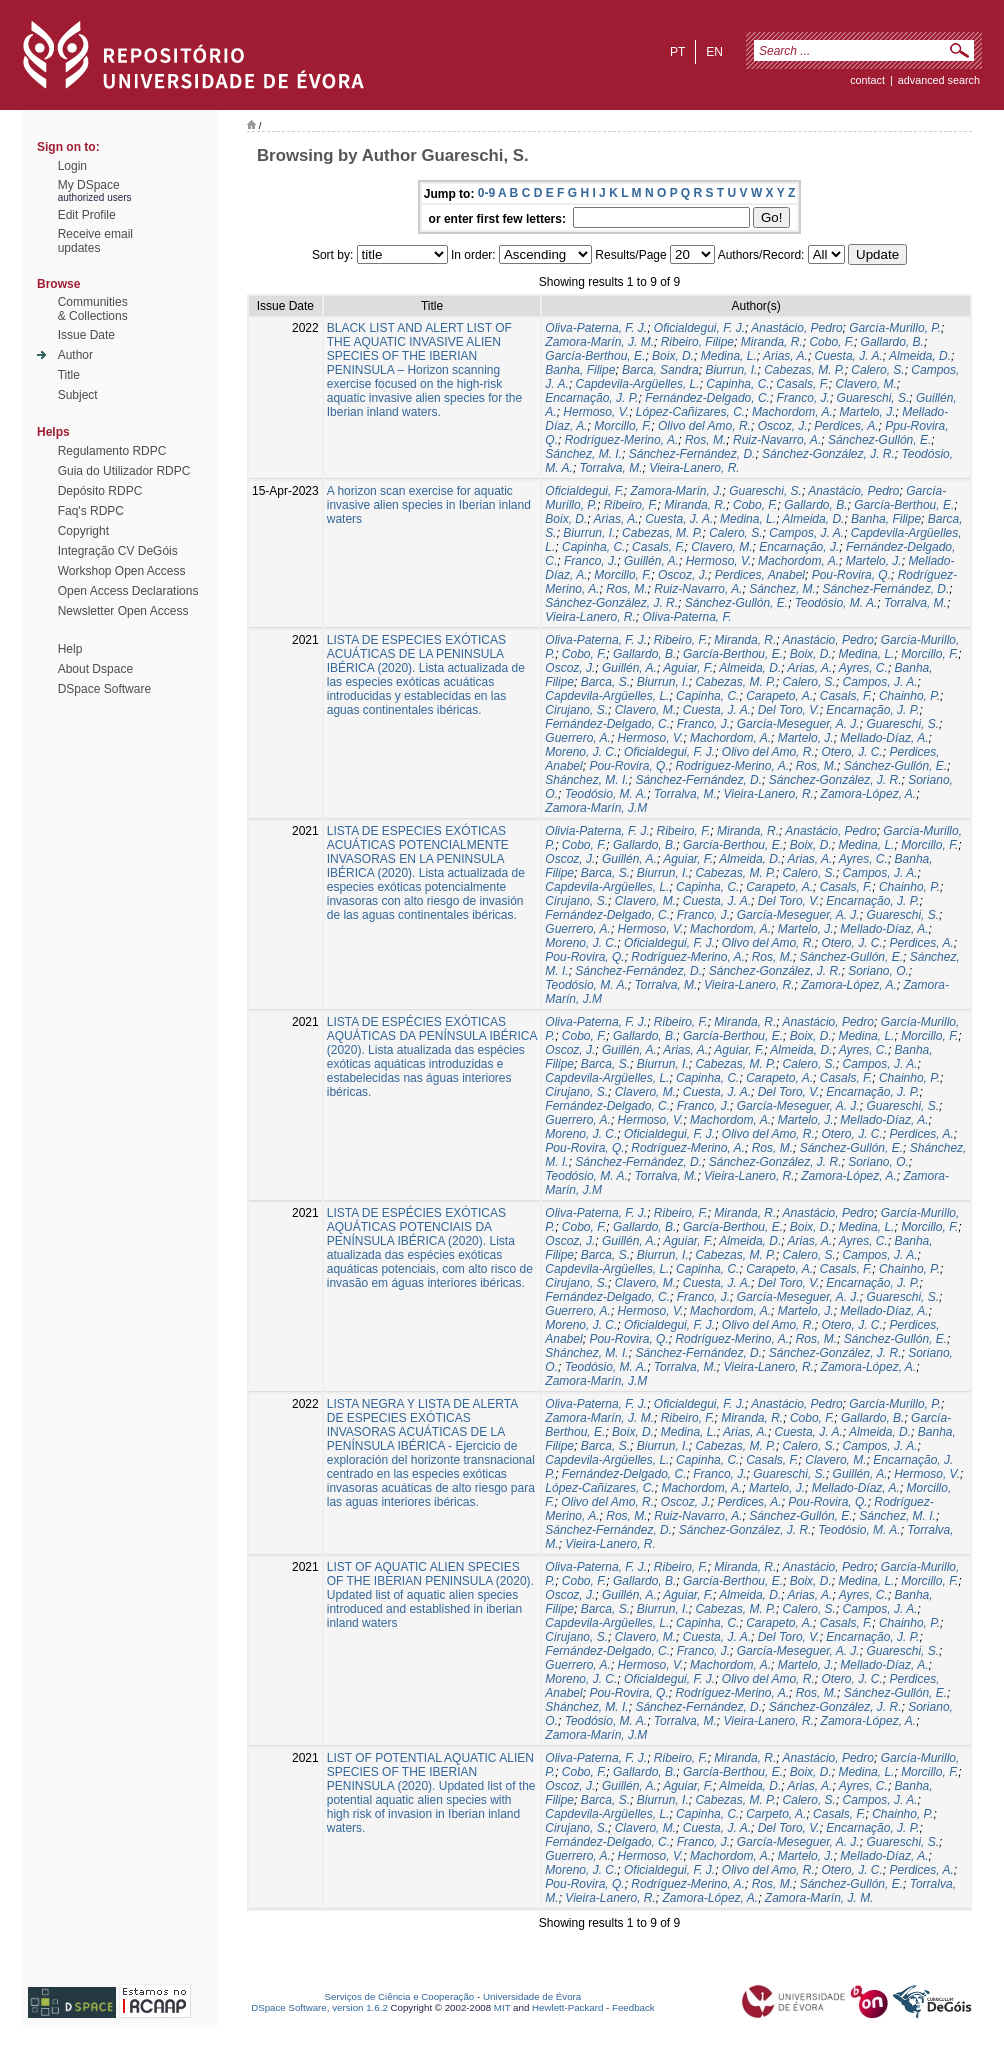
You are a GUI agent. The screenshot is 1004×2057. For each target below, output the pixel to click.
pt (677, 52)
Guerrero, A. (578, 738)
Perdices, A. (846, 426)
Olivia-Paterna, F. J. (597, 831)
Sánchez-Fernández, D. (692, 454)
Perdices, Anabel (760, 575)
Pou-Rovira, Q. (851, 575)
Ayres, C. (863, 668)
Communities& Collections (93, 309)
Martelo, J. (867, 412)
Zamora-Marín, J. (677, 491)
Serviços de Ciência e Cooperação (400, 1996)
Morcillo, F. (622, 426)
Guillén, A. (651, 561)
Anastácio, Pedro (796, 328)
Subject (78, 395)
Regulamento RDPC (112, 451)
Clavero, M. (866, 384)
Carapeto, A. (779, 696)
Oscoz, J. (783, 426)
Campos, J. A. (806, 533)
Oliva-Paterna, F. (687, 617)
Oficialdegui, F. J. (699, 328)
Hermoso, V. (596, 412)
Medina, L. (729, 356)
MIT (502, 2007)
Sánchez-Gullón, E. (879, 440)
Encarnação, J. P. (591, 398)
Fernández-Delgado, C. (707, 398)
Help (70, 649)
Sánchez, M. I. (583, 454)
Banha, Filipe (580, 370)
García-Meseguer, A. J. (798, 724)
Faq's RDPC (91, 511)
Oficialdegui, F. (584, 491)
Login (72, 166)
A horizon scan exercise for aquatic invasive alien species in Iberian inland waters (429, 505)
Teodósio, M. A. (836, 603)
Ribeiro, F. (631, 505)
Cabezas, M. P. (804, 370)
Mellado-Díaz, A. (884, 738)
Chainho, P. (909, 696)
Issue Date (86, 335)
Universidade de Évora (532, 1996)
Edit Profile (87, 215)
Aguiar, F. (688, 668)
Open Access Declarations (128, 591)
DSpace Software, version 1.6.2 (319, 2007)
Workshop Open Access (122, 571)
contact (867, 80)
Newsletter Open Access (123, 611)
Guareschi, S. (873, 398)
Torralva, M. (611, 468)
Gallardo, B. (892, 342)
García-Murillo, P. (895, 328)
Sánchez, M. (782, 589)
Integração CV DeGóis (118, 551)
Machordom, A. (792, 412)
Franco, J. (803, 398)
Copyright (83, 531)
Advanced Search (939, 80)
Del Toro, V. (789, 710)
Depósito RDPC (100, 491)
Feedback (633, 2007)
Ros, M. (705, 440)
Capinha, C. (737, 384)
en (714, 52)
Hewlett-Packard (567, 2007)
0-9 (486, 193)
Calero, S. (877, 370)
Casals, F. (802, 384)
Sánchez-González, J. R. (828, 454)
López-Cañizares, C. (690, 412)
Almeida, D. (920, 356)
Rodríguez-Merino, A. (622, 440)
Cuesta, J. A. (849, 356)
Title (69, 375)
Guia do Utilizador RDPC (124, 471)
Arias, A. (785, 356)
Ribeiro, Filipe (697, 342)
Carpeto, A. (776, 1814)
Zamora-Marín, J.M (596, 808)
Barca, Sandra (660, 370)
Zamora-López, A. (869, 794)
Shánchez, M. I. (586, 780)
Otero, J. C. (851, 752)
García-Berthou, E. (595, 356)
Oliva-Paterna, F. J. (596, 328)
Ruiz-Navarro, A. (777, 440)
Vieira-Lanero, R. (694, 468)
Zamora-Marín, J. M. (599, 342)
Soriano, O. (878, 971)
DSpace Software (104, 689)
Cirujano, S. (576, 710)
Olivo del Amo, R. (704, 426)
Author (75, 355)
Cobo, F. (831, 342)
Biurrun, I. (731, 370)
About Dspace (95, 669)
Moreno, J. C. (581, 752)
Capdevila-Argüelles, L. (638, 384)
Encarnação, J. (799, 547)
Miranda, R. (772, 342)
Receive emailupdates (95, 241)
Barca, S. (605, 682)
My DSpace (89, 185)
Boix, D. (673, 356)
